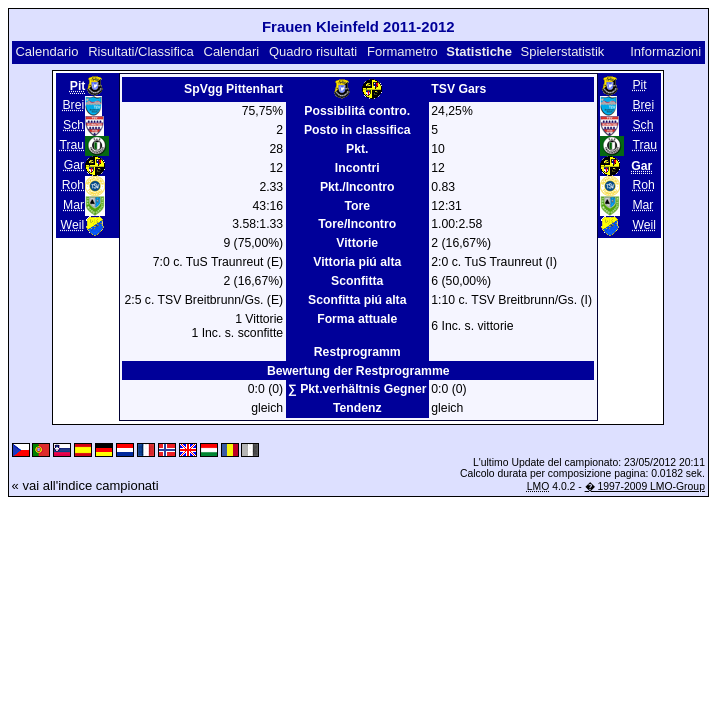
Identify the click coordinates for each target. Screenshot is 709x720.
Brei (73, 105)
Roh (73, 185)
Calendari (232, 51)
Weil (73, 225)
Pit (639, 85)
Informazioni (665, 51)
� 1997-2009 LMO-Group (645, 486)
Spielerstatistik (564, 51)
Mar (73, 205)
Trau (71, 145)
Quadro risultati (313, 51)
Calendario (46, 51)
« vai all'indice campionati (85, 485)
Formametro (402, 51)
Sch (73, 125)
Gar (74, 165)
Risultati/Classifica (140, 51)
